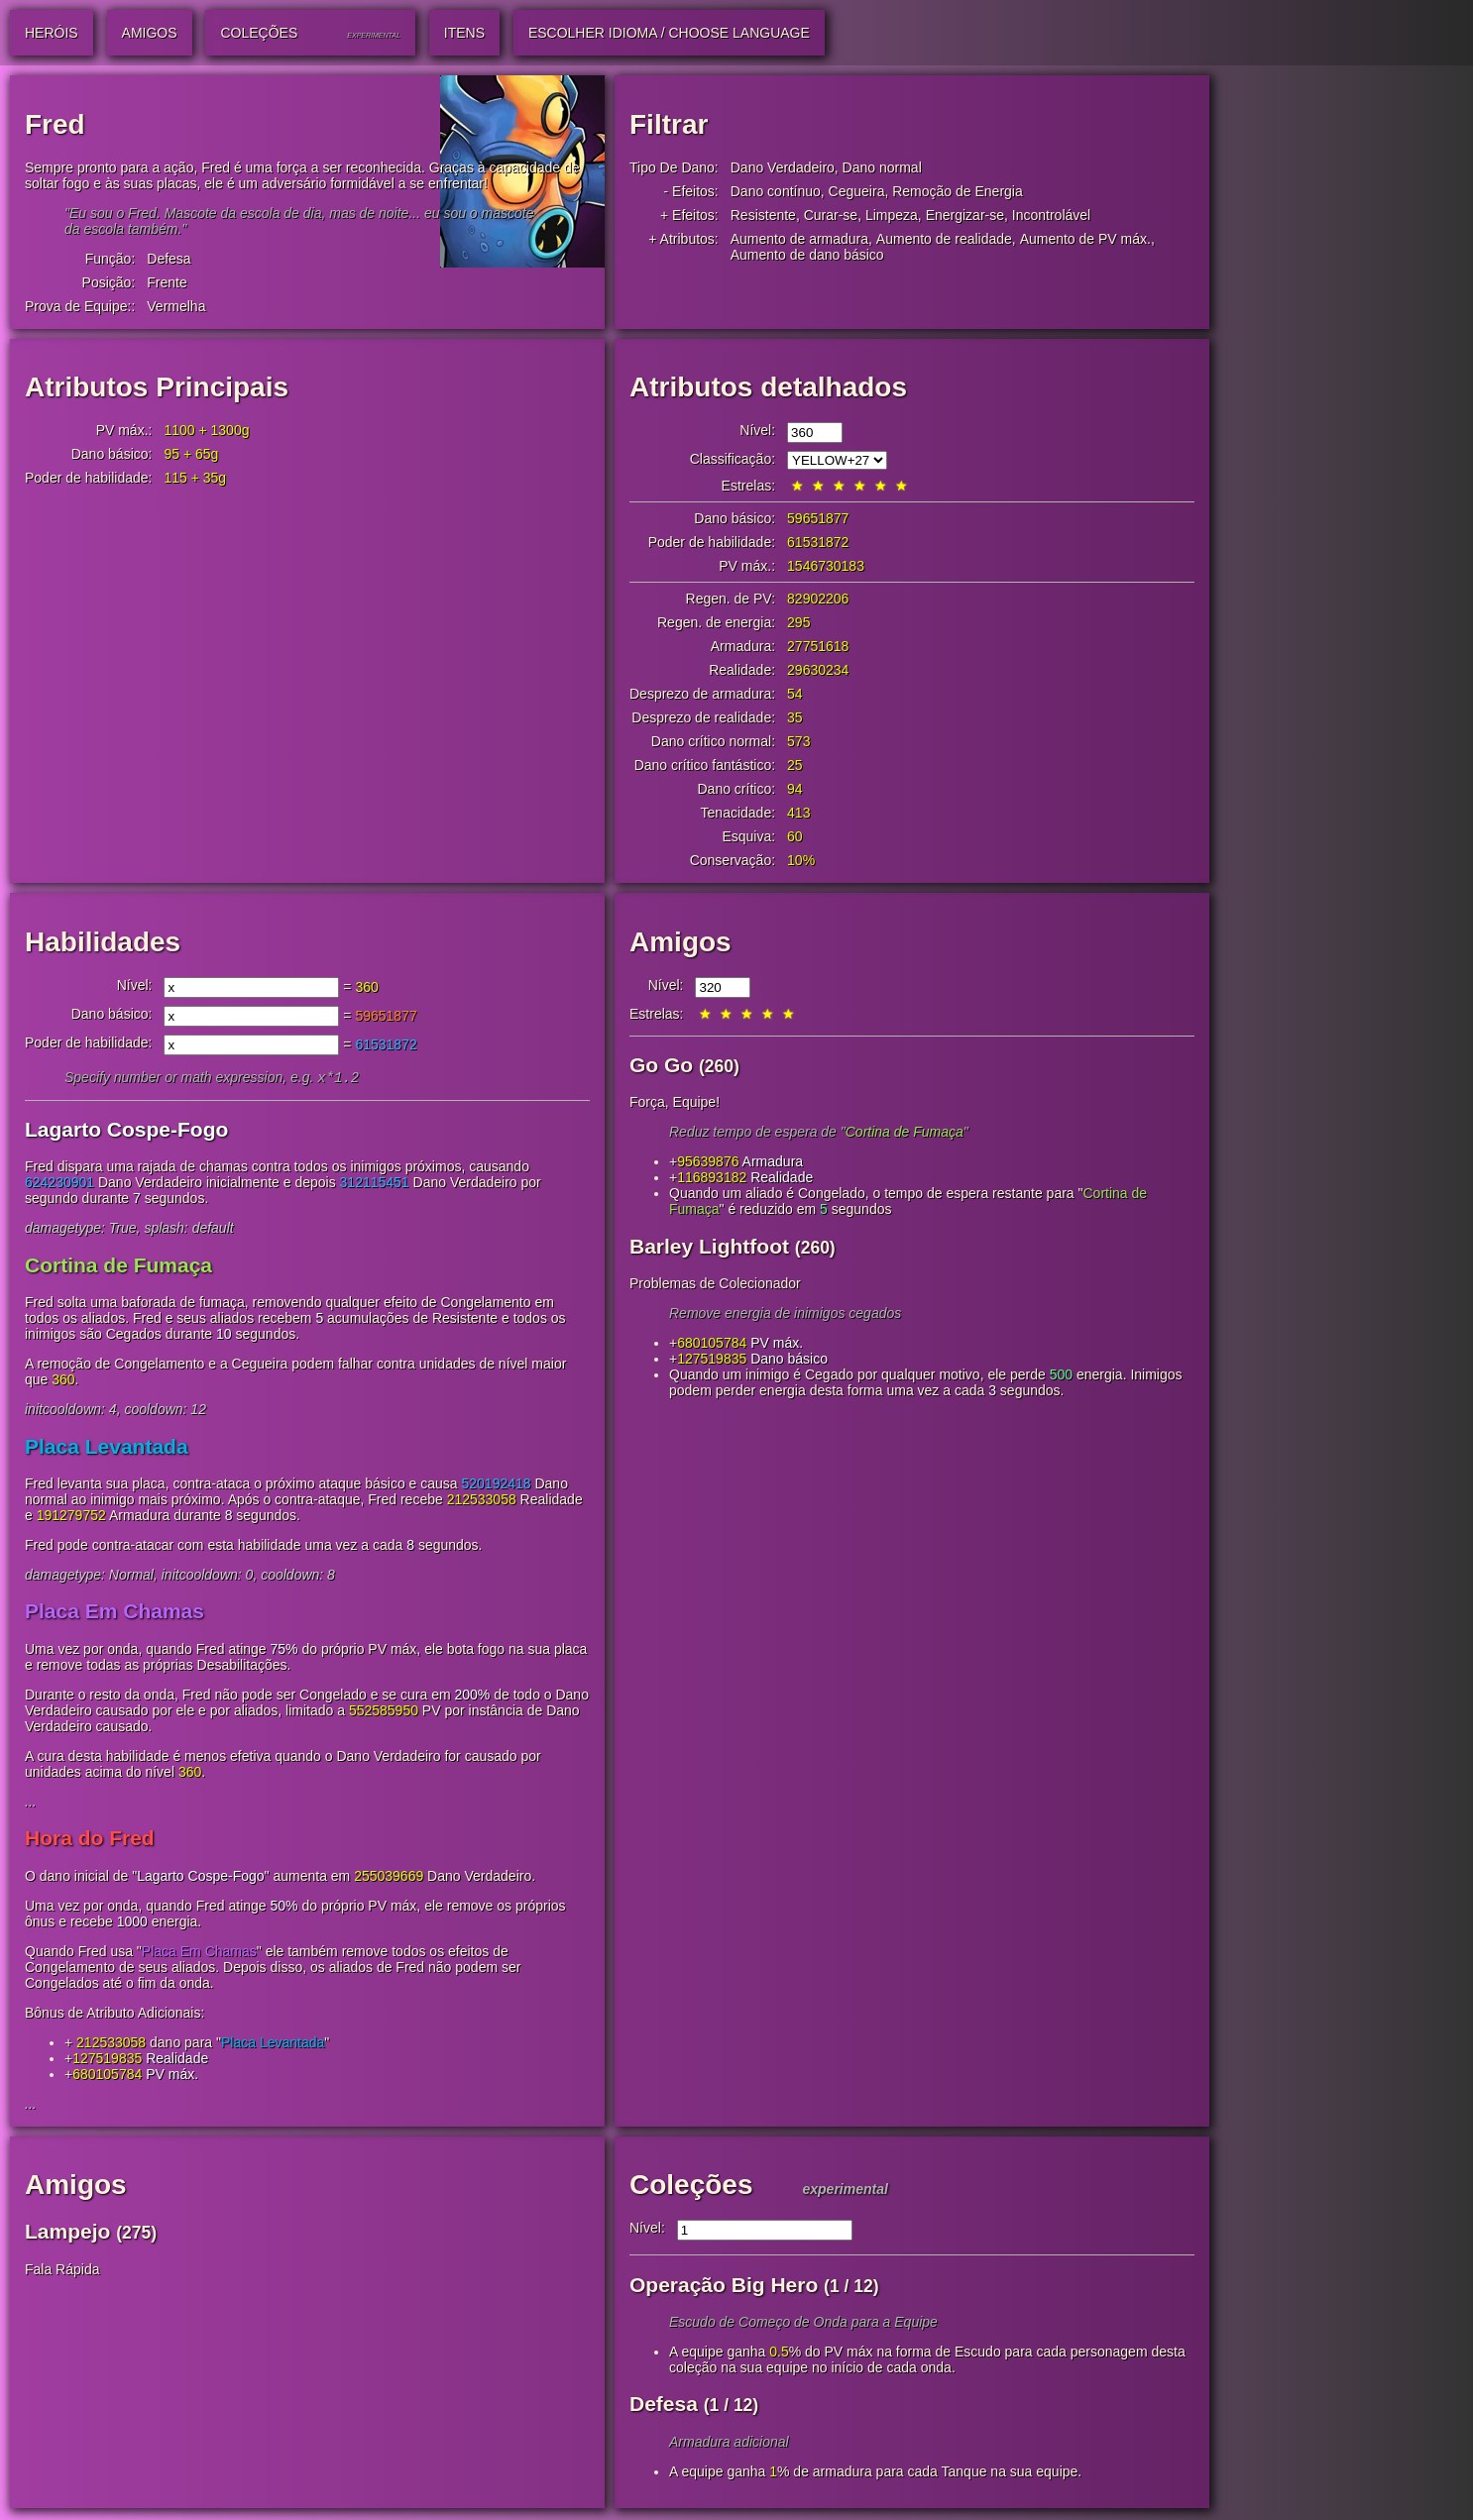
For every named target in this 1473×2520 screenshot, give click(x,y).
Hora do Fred (90, 1839)
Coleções (691, 2186)
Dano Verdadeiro (783, 167)
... (31, 1803)
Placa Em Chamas (114, 1612)
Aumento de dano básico (807, 255)
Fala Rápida (62, 2271)
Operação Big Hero (723, 2286)
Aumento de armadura (799, 239)
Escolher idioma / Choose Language (669, 33)
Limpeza (891, 215)
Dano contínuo (776, 191)
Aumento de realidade (944, 239)
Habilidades (102, 942)
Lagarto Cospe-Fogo (126, 1131)
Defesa (168, 259)
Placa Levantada (106, 1448)
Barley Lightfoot (709, 1246)
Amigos (680, 942)
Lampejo (67, 2233)
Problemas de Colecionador (715, 1283)
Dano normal (882, 167)
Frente (166, 282)
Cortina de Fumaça (118, 1267)
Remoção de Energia (957, 191)
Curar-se (830, 215)
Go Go (661, 1064)
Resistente (763, 215)
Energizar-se (965, 215)
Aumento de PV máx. (1085, 239)
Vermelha (176, 306)
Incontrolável (1051, 215)
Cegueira (857, 191)
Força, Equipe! (674, 1102)
